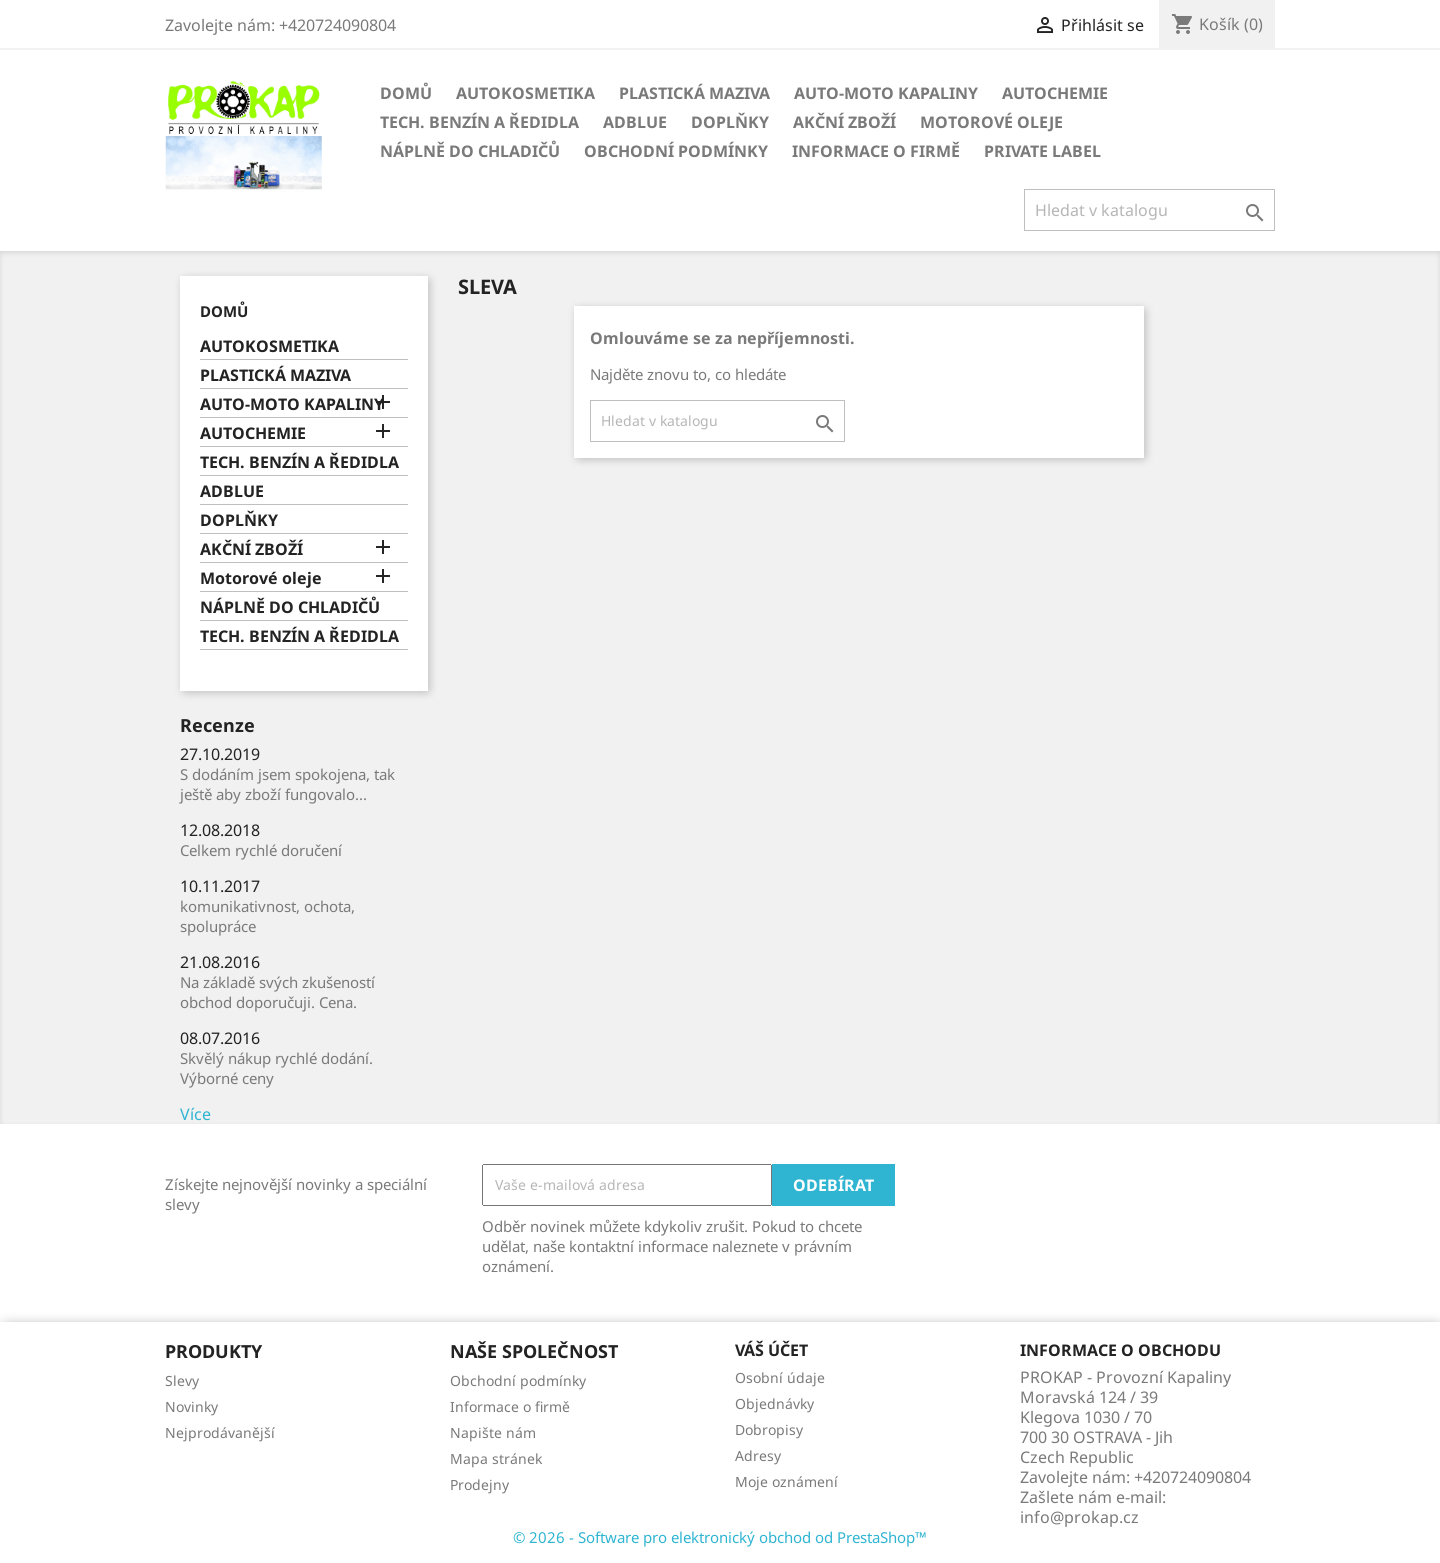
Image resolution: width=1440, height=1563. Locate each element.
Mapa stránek (496, 1458)
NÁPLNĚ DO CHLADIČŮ (470, 151)
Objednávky (774, 1403)
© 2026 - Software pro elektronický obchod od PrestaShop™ (720, 1537)
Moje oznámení (786, 1481)
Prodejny (479, 1484)
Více (195, 1114)
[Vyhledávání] (1149, 210)
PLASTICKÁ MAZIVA (694, 93)
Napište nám (493, 1432)
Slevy (182, 1380)
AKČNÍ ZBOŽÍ (844, 122)
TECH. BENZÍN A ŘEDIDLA (479, 122)
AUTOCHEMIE (1055, 93)
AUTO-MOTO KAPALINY (886, 93)
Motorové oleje (991, 122)
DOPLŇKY (730, 122)
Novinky (191, 1406)
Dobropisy (769, 1429)
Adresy (758, 1455)
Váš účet (771, 1350)
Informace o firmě (876, 151)
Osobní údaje (780, 1377)
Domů (406, 93)
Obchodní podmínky (676, 151)
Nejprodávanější (220, 1432)
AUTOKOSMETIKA (525, 93)
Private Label (1042, 151)
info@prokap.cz (1079, 1517)
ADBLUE (635, 122)
